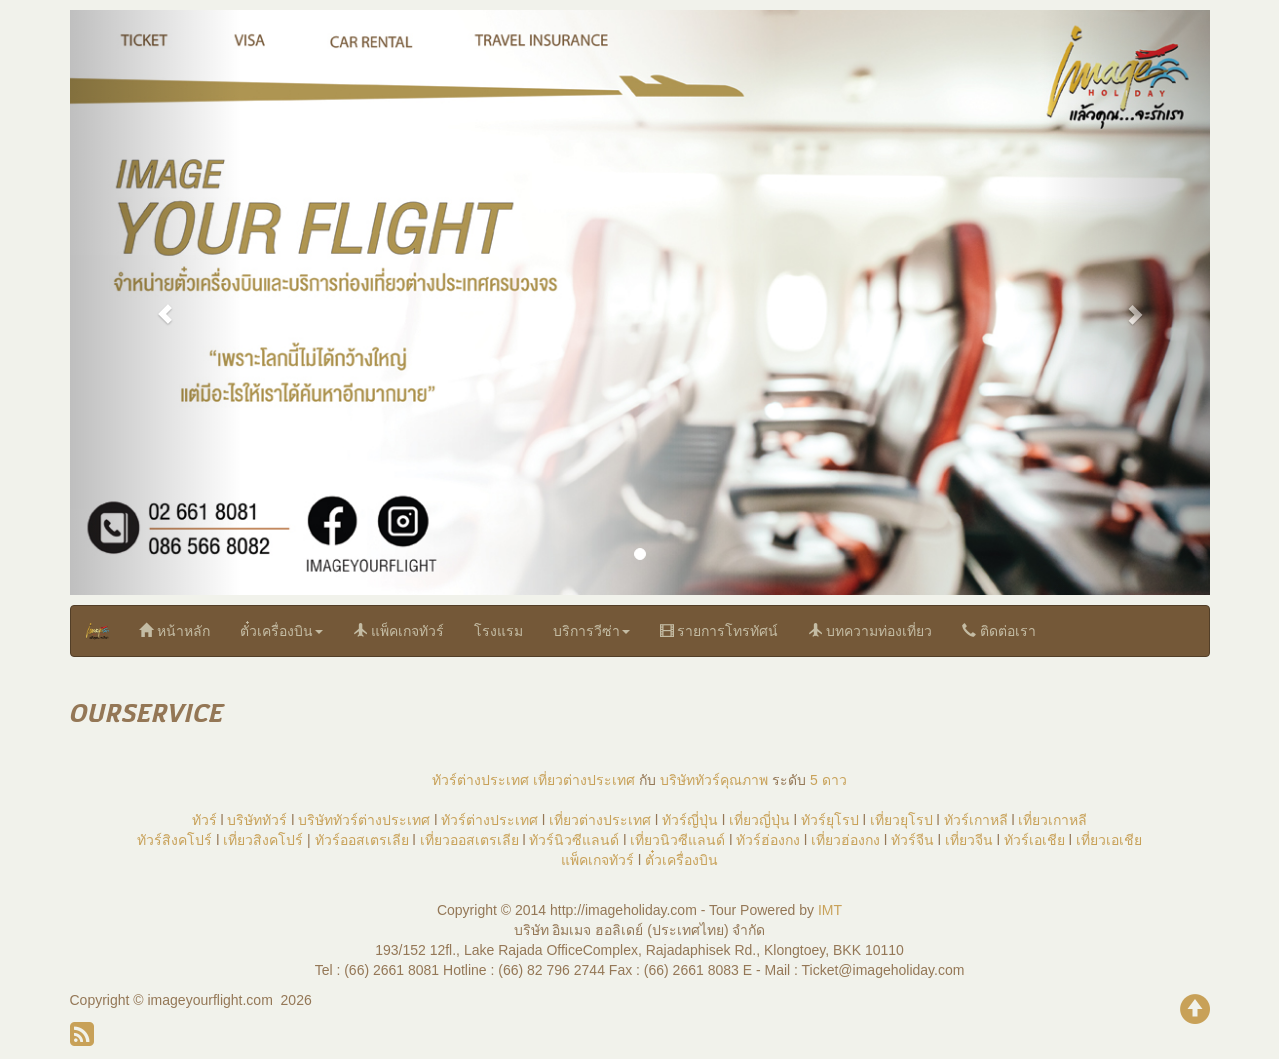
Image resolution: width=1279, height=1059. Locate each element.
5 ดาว (828, 780)
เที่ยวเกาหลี (1052, 820)
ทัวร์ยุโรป (830, 820)
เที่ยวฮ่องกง (845, 840)
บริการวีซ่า (591, 631)
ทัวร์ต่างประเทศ (480, 780)
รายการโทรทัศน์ (719, 630)
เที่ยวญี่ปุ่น (759, 820)
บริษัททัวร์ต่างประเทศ (364, 820)
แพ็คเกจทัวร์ (398, 630)
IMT (830, 910)
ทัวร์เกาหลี (976, 820)
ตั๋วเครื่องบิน (281, 631)
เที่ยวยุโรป (901, 820)
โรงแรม (498, 631)
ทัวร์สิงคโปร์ (174, 840)
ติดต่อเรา (999, 630)
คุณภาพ (744, 780)
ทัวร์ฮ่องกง (768, 840)
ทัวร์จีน (912, 840)
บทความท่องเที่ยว (870, 630)
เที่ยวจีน (969, 840)
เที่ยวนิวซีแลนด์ (677, 840)
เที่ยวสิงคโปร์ (263, 840)
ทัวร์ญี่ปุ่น (690, 820)
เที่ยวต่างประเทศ (584, 780)
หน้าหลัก (174, 630)
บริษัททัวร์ (690, 780)
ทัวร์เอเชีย (1034, 840)
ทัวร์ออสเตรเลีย (362, 840)
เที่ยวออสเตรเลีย (469, 840)
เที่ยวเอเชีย (1109, 840)
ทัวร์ (204, 820)
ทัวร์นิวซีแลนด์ (574, 840)
